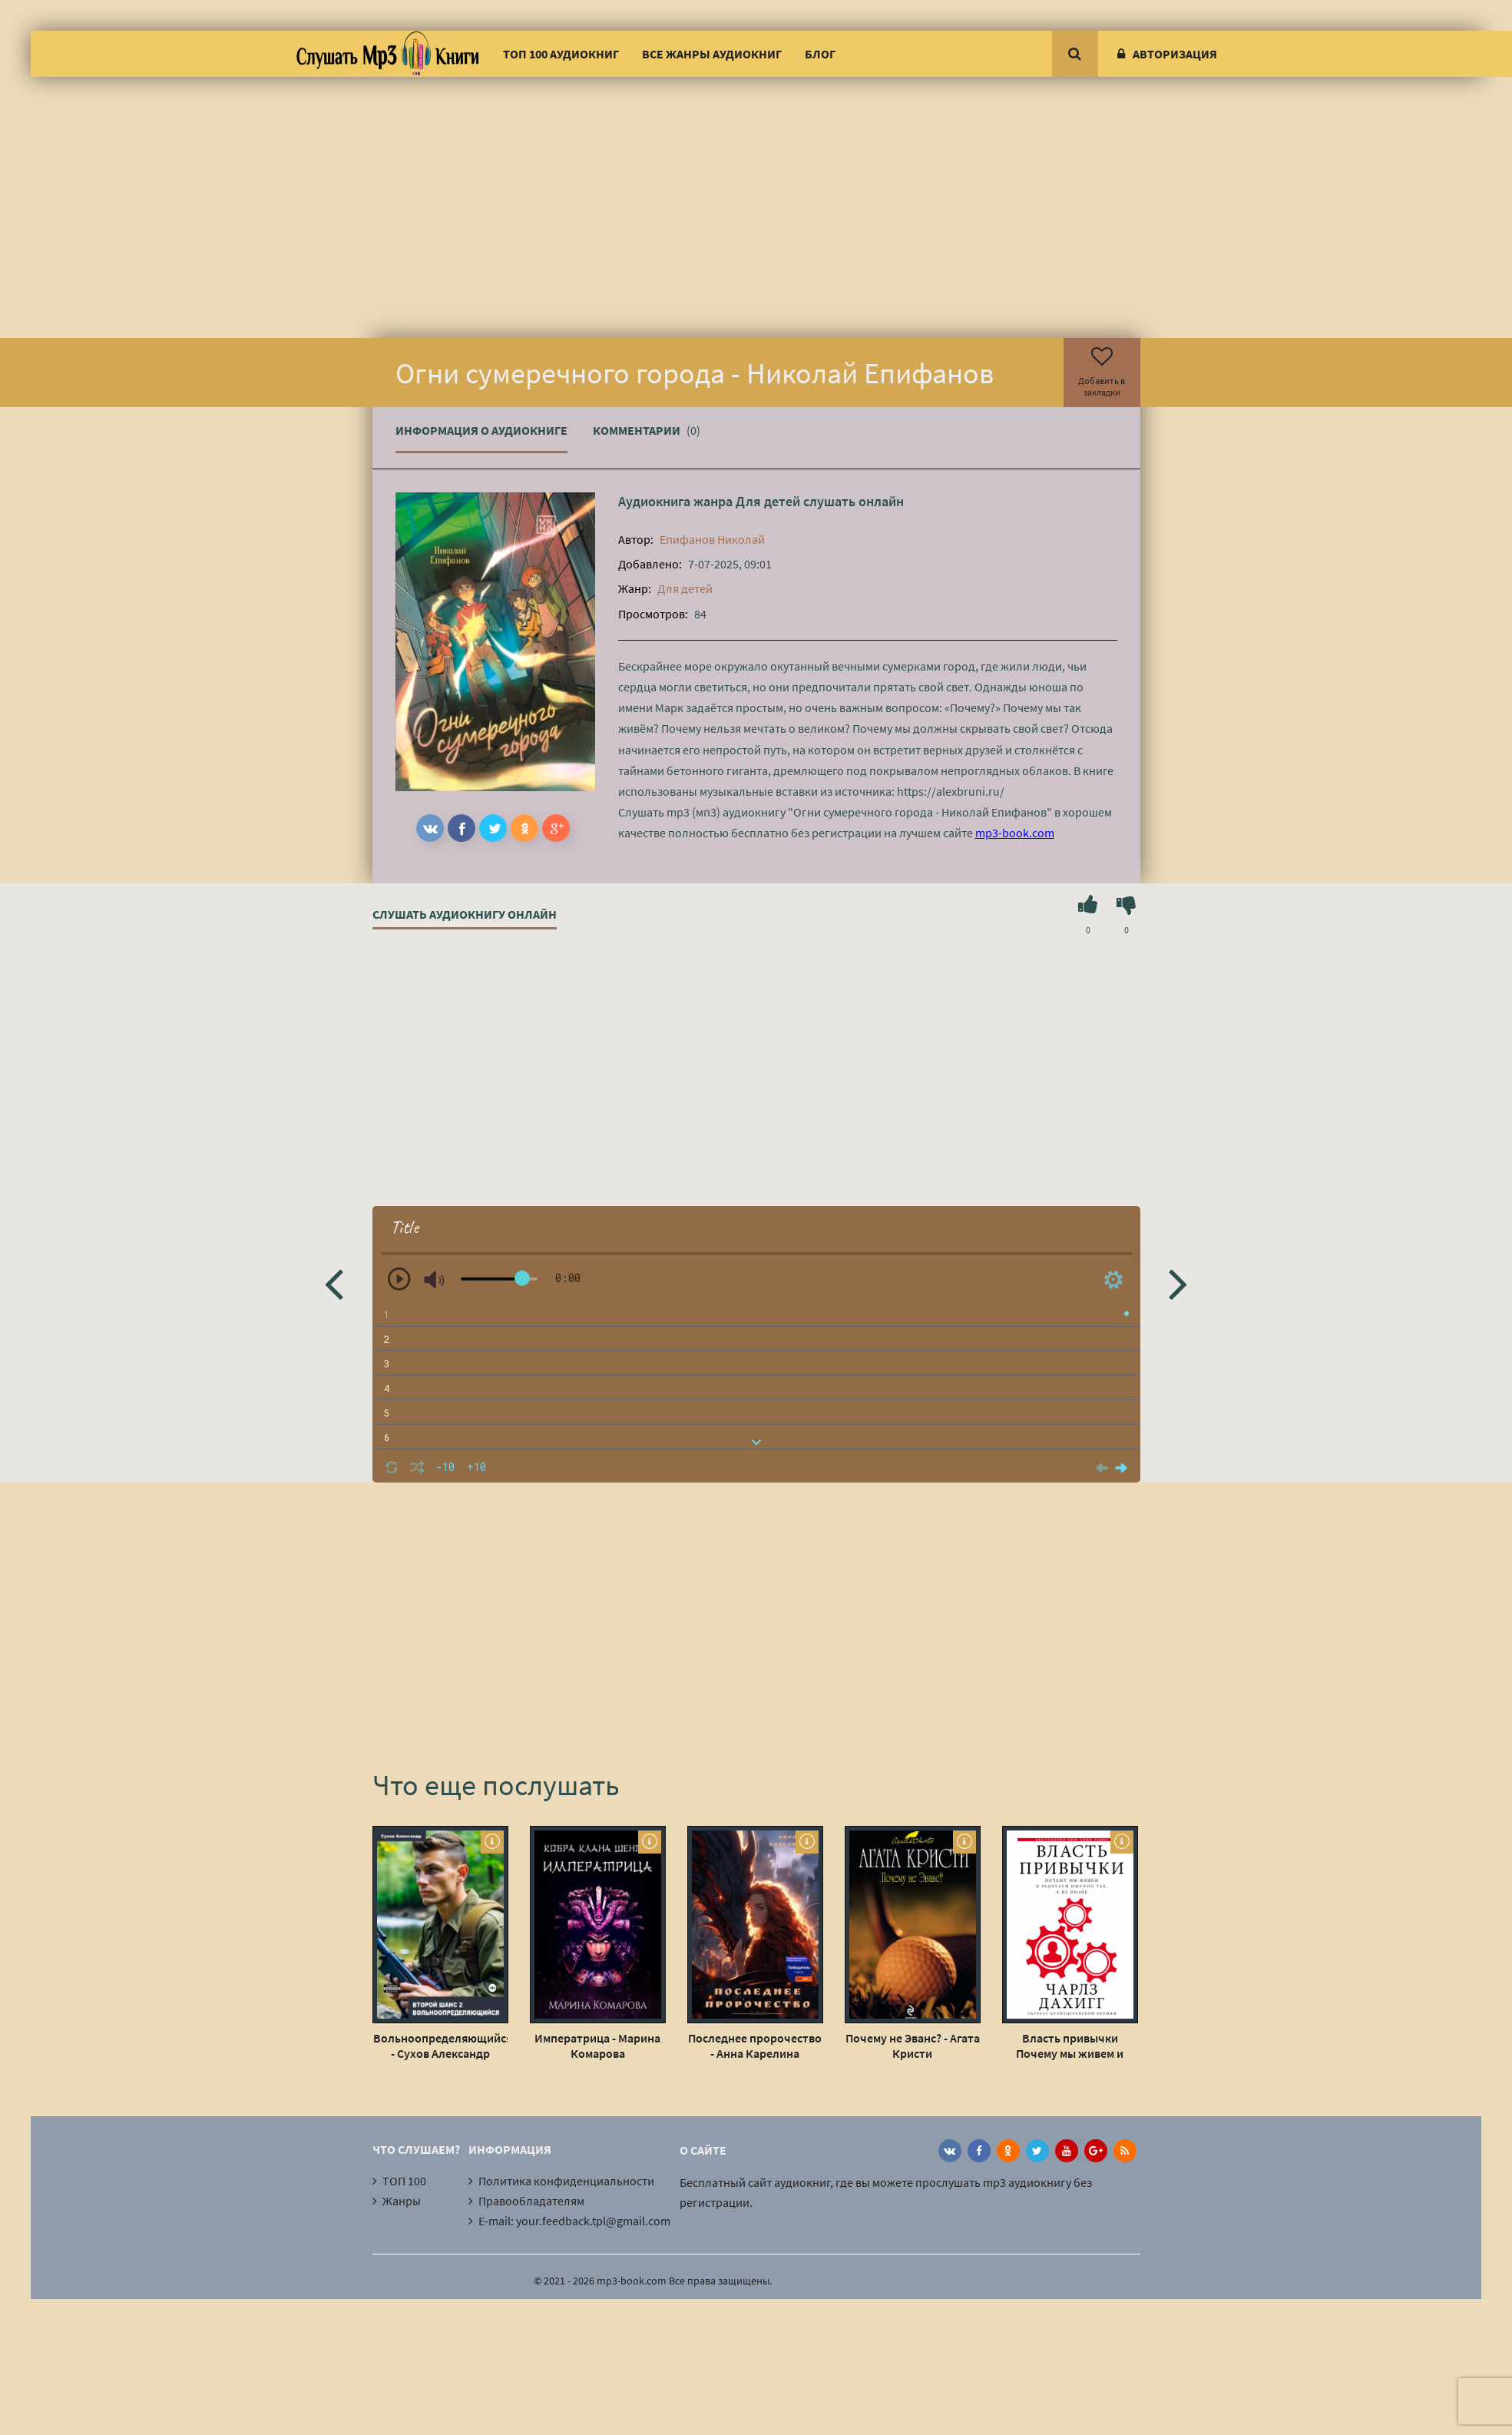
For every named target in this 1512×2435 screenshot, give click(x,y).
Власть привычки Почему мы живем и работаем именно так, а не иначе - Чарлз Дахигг (1070, 2045)
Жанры (401, 2200)
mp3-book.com (1014, 832)
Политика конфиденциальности (566, 2180)
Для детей (768, 501)
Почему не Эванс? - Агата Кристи (912, 2045)
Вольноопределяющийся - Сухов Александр (440, 2045)
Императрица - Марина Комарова (597, 2045)
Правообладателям (531, 2200)
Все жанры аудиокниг (712, 53)
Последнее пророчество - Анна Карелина (755, 2045)
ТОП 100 (404, 2180)
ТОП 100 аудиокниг (561, 53)
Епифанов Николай (712, 539)
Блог (820, 53)
